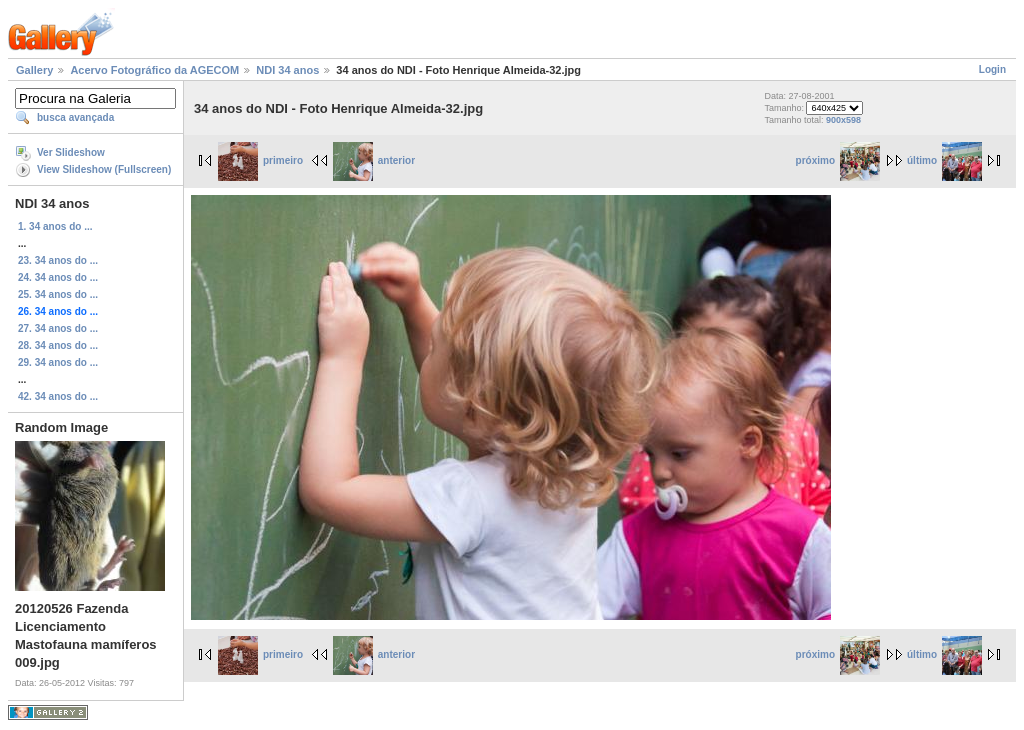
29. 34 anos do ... (58, 362)
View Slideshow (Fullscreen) (104, 169)
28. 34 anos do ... (58, 345)
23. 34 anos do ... (58, 260)
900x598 (843, 120)
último (944, 160)
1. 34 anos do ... (55, 226)
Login (992, 69)
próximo (838, 160)
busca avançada (75, 117)
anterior (374, 160)
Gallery (34, 70)
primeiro (260, 160)
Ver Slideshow (71, 152)
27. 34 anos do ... (58, 328)
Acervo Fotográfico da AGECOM (154, 70)
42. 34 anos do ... (58, 396)
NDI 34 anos (287, 70)
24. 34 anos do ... (58, 277)
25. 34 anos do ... (58, 294)
